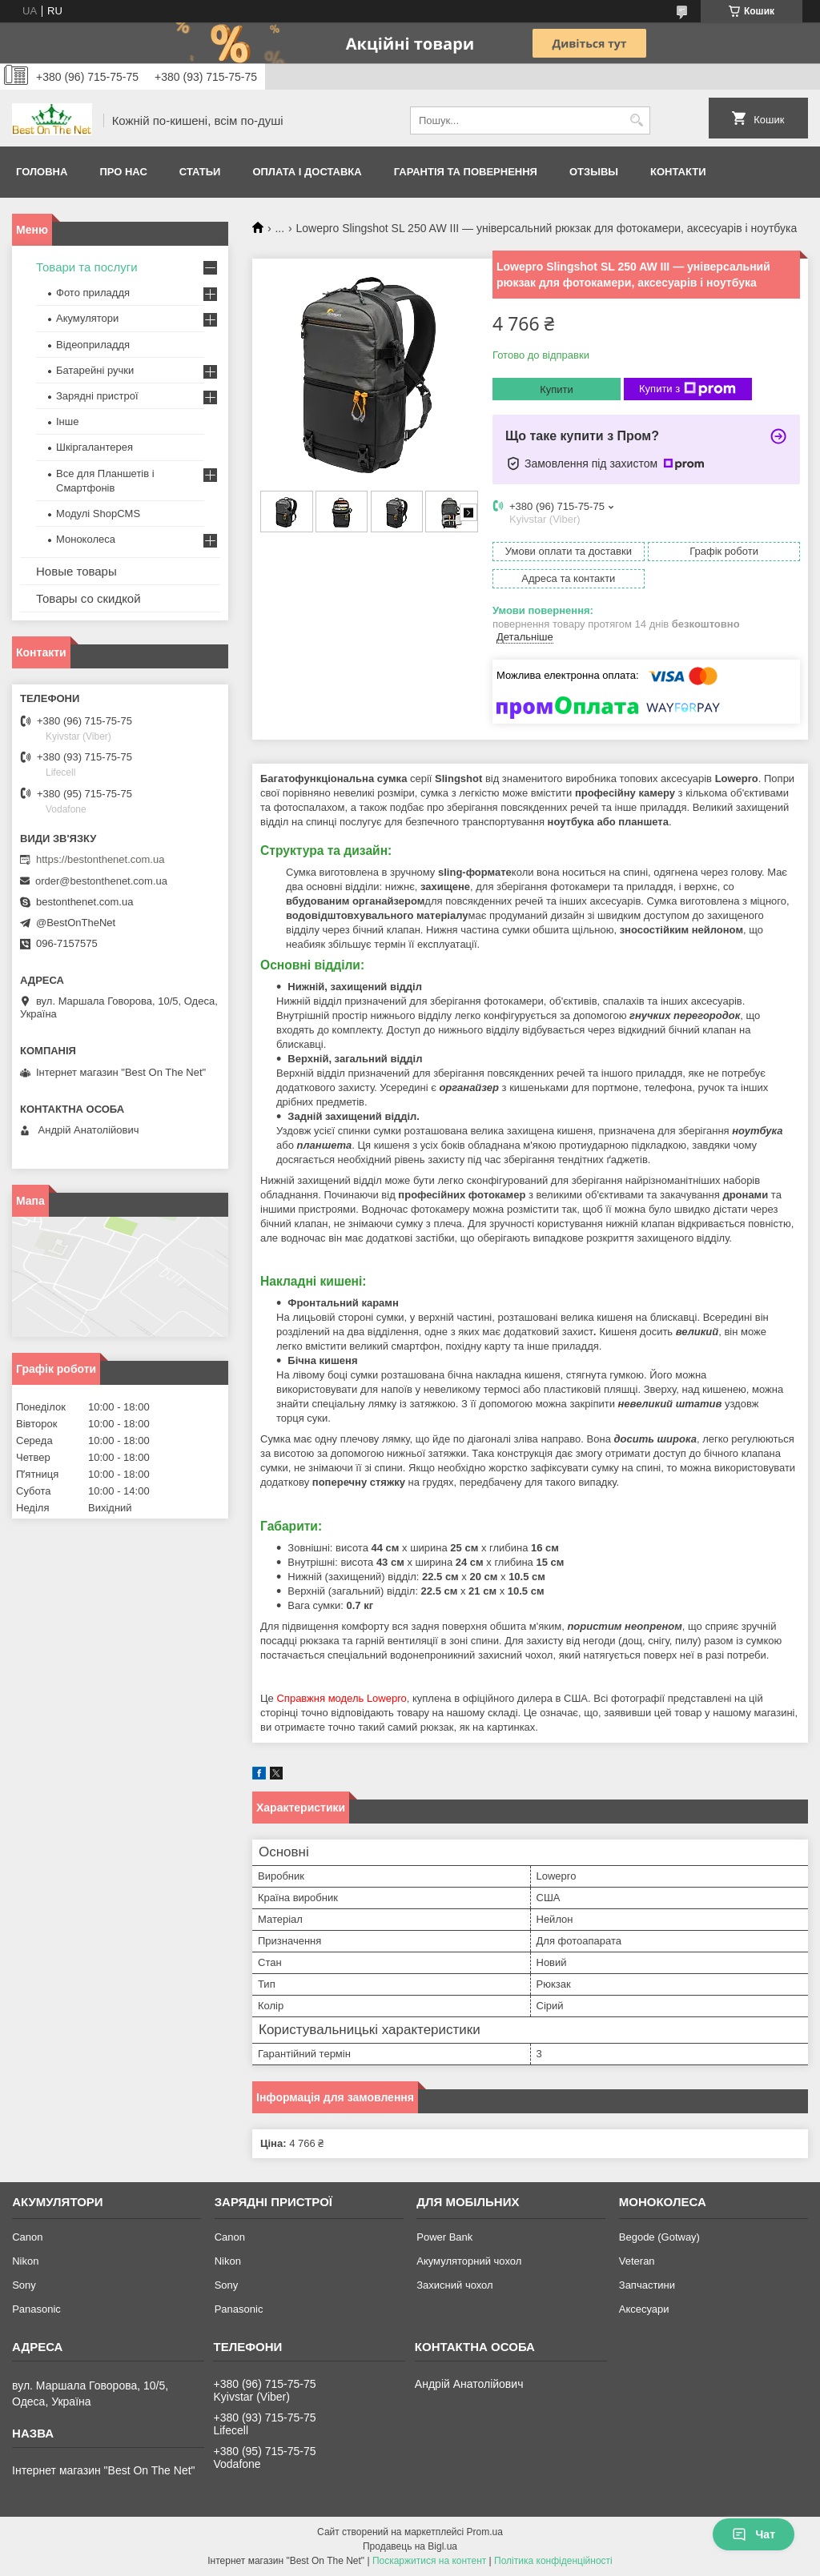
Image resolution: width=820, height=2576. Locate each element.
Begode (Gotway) (659, 2237)
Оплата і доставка (306, 172)
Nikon (25, 2261)
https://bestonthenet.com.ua (100, 859)
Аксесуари (644, 2309)
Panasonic (36, 2309)
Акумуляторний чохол (468, 2261)
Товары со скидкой (88, 598)
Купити (556, 389)
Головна (41, 172)
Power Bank (444, 2237)
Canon (27, 2237)
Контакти (678, 172)
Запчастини (647, 2285)
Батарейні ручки (95, 370)
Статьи (200, 172)
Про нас (123, 172)
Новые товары (76, 571)
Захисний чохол (454, 2285)
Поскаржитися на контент (429, 2560)
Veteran (637, 2261)
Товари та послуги (87, 267)
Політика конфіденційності (553, 2560)
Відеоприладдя (93, 345)
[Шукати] (636, 120)
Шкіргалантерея (94, 447)
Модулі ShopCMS (98, 514)
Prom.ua (485, 2532)
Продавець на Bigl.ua (410, 2546)
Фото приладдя (93, 293)
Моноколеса (85, 539)
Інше (67, 421)
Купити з (687, 389)
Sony (24, 2285)
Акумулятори (87, 318)
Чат (753, 2534)
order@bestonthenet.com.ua (101, 881)
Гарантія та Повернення (465, 172)
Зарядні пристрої (97, 396)
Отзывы (593, 172)
